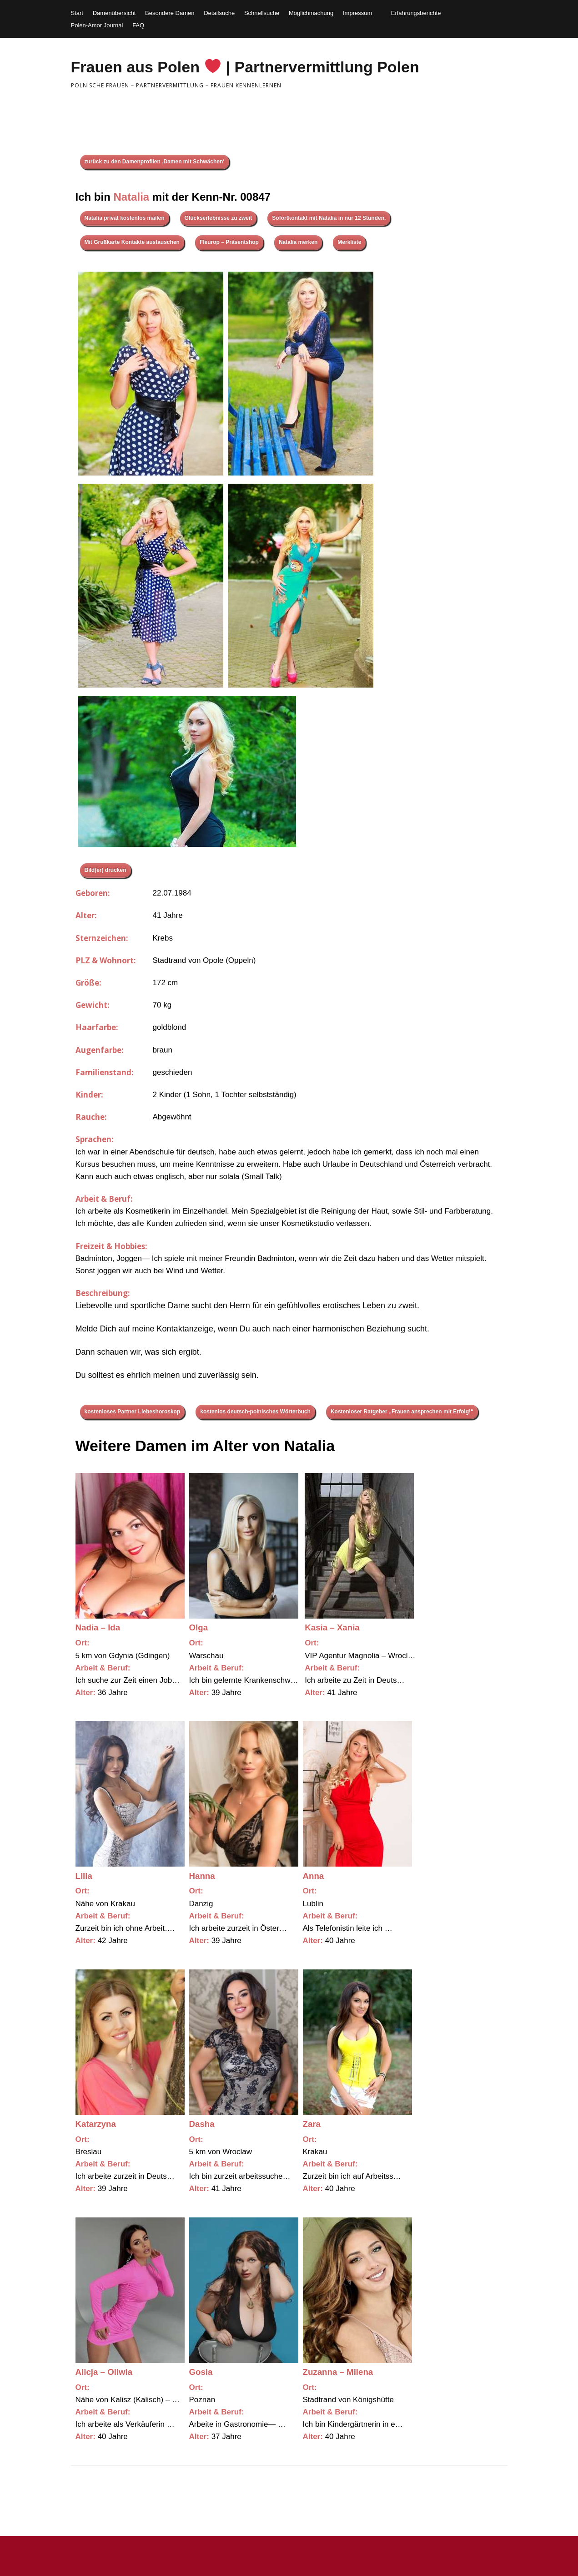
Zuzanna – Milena (338, 2372)
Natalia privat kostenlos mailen (125, 218)
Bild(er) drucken (105, 870)
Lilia (83, 1876)
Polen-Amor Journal (97, 25)
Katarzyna (95, 2124)
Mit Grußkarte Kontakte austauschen (132, 242)
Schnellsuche (261, 13)
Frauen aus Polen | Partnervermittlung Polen (245, 67)
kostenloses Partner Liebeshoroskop (133, 1411)
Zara (312, 2124)
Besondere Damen (169, 13)
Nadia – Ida (98, 1627)
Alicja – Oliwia (104, 2372)
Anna (313, 1876)
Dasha (202, 2124)
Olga (198, 1627)
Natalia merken (298, 242)
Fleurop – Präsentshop (229, 242)
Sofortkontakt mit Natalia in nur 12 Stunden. (329, 218)
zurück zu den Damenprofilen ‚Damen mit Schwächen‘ (155, 161)
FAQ (138, 25)
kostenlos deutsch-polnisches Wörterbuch (255, 1411)
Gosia (201, 2372)
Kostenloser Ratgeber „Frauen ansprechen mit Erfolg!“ (402, 1411)
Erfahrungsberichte (416, 13)
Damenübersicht (114, 13)
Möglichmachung (311, 13)
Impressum (357, 13)
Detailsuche (219, 13)
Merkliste (349, 242)
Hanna (202, 1876)
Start (77, 13)
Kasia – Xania (332, 1627)
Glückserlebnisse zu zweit (218, 218)
